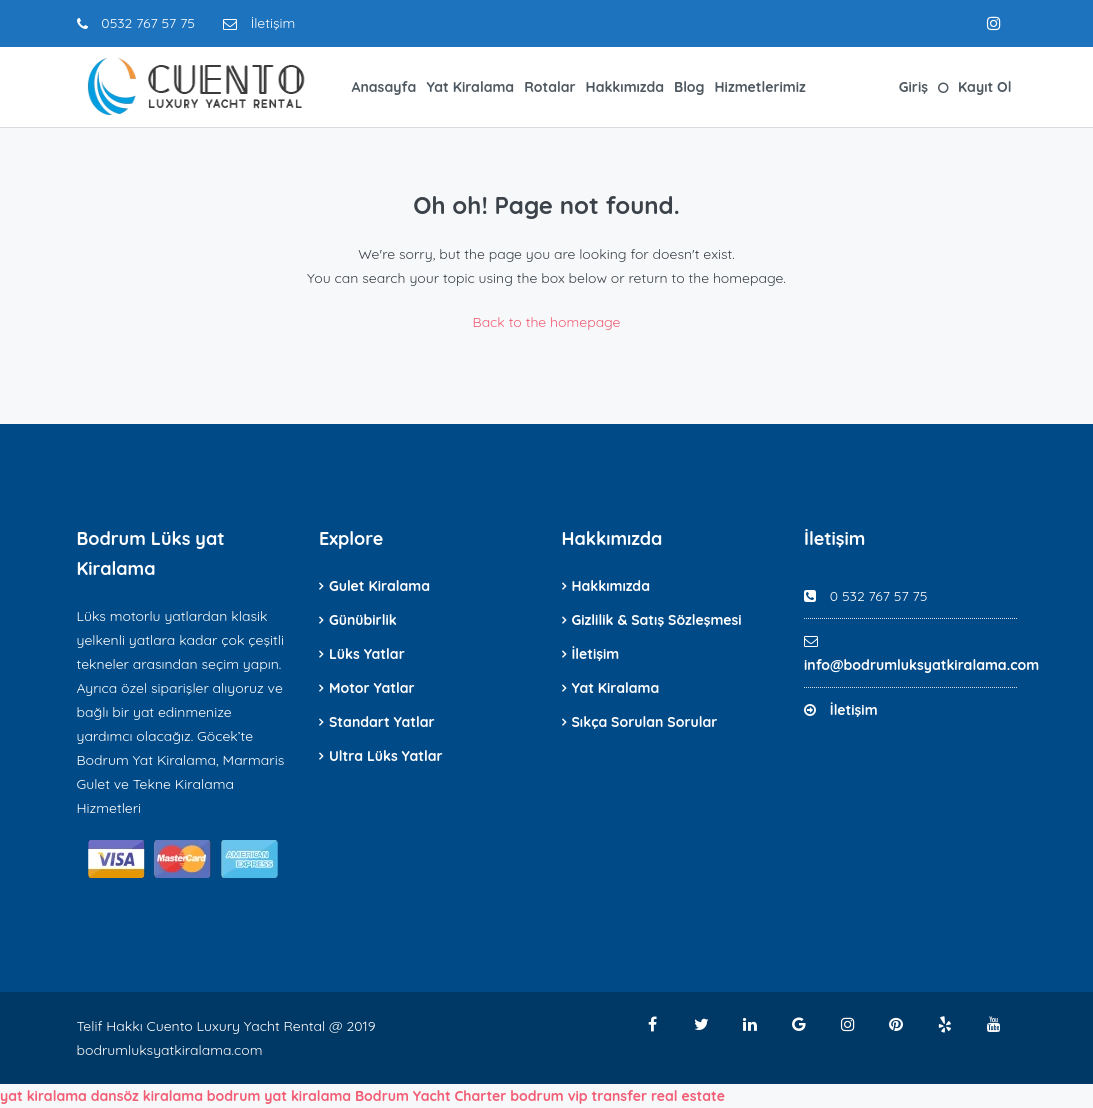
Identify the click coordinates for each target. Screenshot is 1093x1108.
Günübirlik (363, 620)
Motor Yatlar (372, 688)
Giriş (913, 87)
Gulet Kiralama (379, 586)
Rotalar (549, 87)
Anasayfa (384, 87)
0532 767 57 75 (136, 23)
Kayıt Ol (985, 87)
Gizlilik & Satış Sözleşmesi (657, 620)
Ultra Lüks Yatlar (386, 756)
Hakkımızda (625, 87)
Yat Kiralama (470, 87)
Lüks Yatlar (367, 654)
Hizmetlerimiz (760, 87)
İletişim (259, 23)
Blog (689, 87)
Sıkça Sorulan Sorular (645, 722)
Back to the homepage (547, 322)
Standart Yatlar (382, 722)
